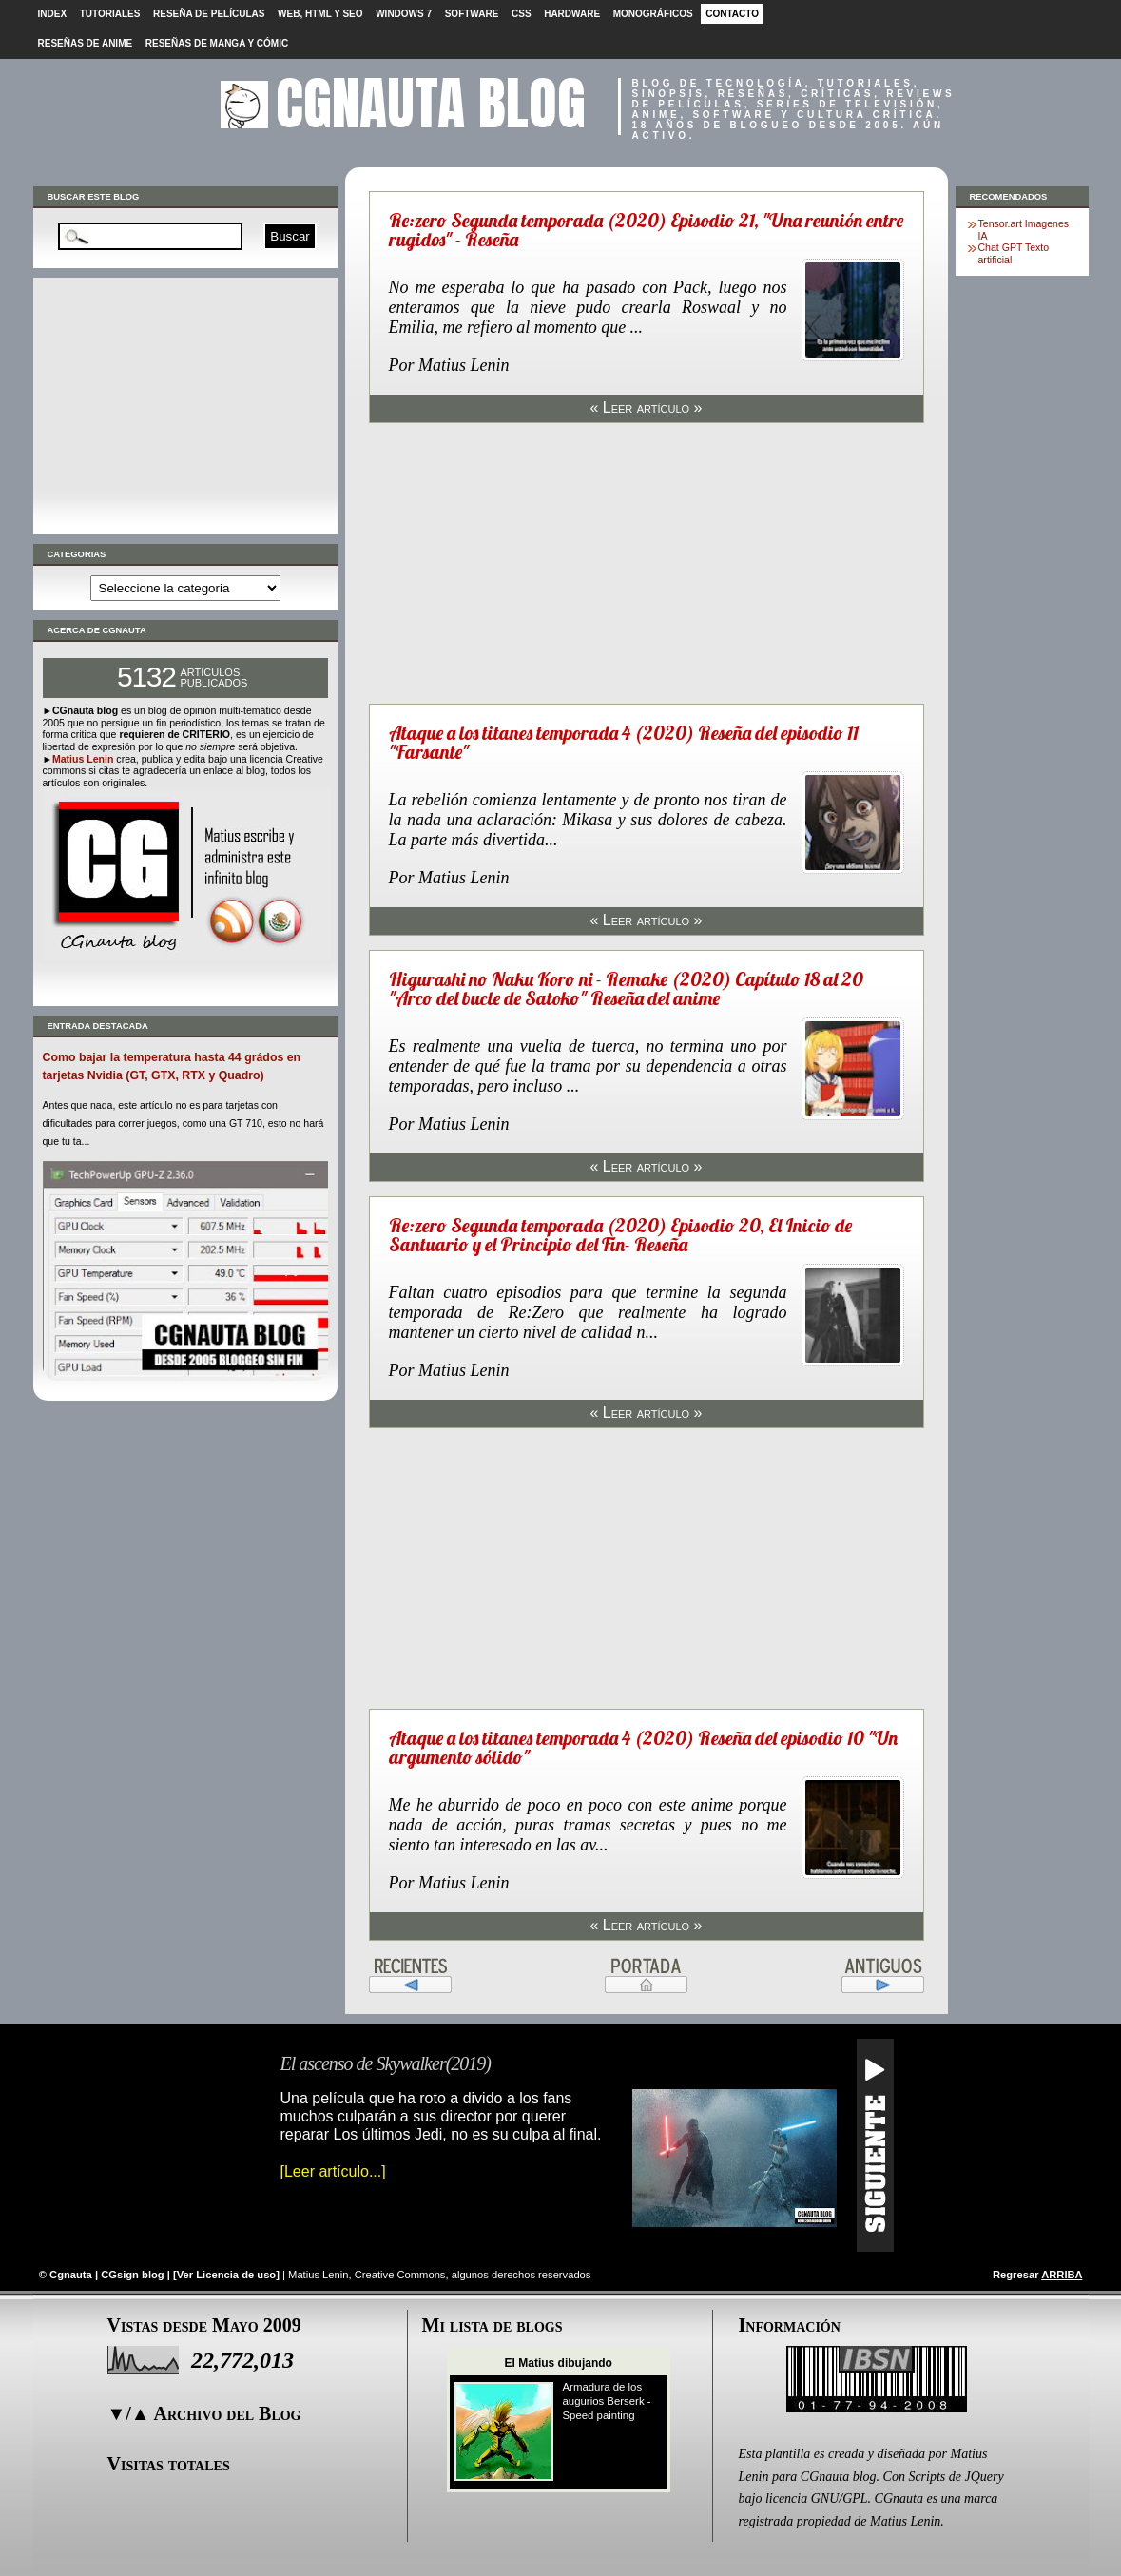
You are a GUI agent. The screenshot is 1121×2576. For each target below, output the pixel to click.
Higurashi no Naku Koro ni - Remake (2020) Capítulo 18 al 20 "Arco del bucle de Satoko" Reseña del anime (626, 988)
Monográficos (653, 14)
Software (472, 14)
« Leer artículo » (645, 407)
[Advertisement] (185, 406)
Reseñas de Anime (85, 43)
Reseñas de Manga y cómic (216, 43)
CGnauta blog (431, 103)
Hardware (572, 14)
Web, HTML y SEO (320, 14)
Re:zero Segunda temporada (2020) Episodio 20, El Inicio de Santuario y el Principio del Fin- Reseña (620, 1234)
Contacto (732, 14)
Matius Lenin (82, 759)
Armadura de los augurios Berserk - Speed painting (607, 2401)
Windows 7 (404, 14)
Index (53, 14)
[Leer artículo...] (333, 2171)
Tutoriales (110, 14)
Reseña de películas (208, 14)
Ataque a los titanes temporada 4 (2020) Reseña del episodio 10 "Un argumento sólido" (643, 1747)
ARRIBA (1061, 2274)
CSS (522, 14)
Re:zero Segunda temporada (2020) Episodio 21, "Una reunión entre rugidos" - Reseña (646, 229)
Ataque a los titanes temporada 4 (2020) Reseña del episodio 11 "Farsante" (624, 742)
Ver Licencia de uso (226, 2274)
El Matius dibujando (558, 2363)
